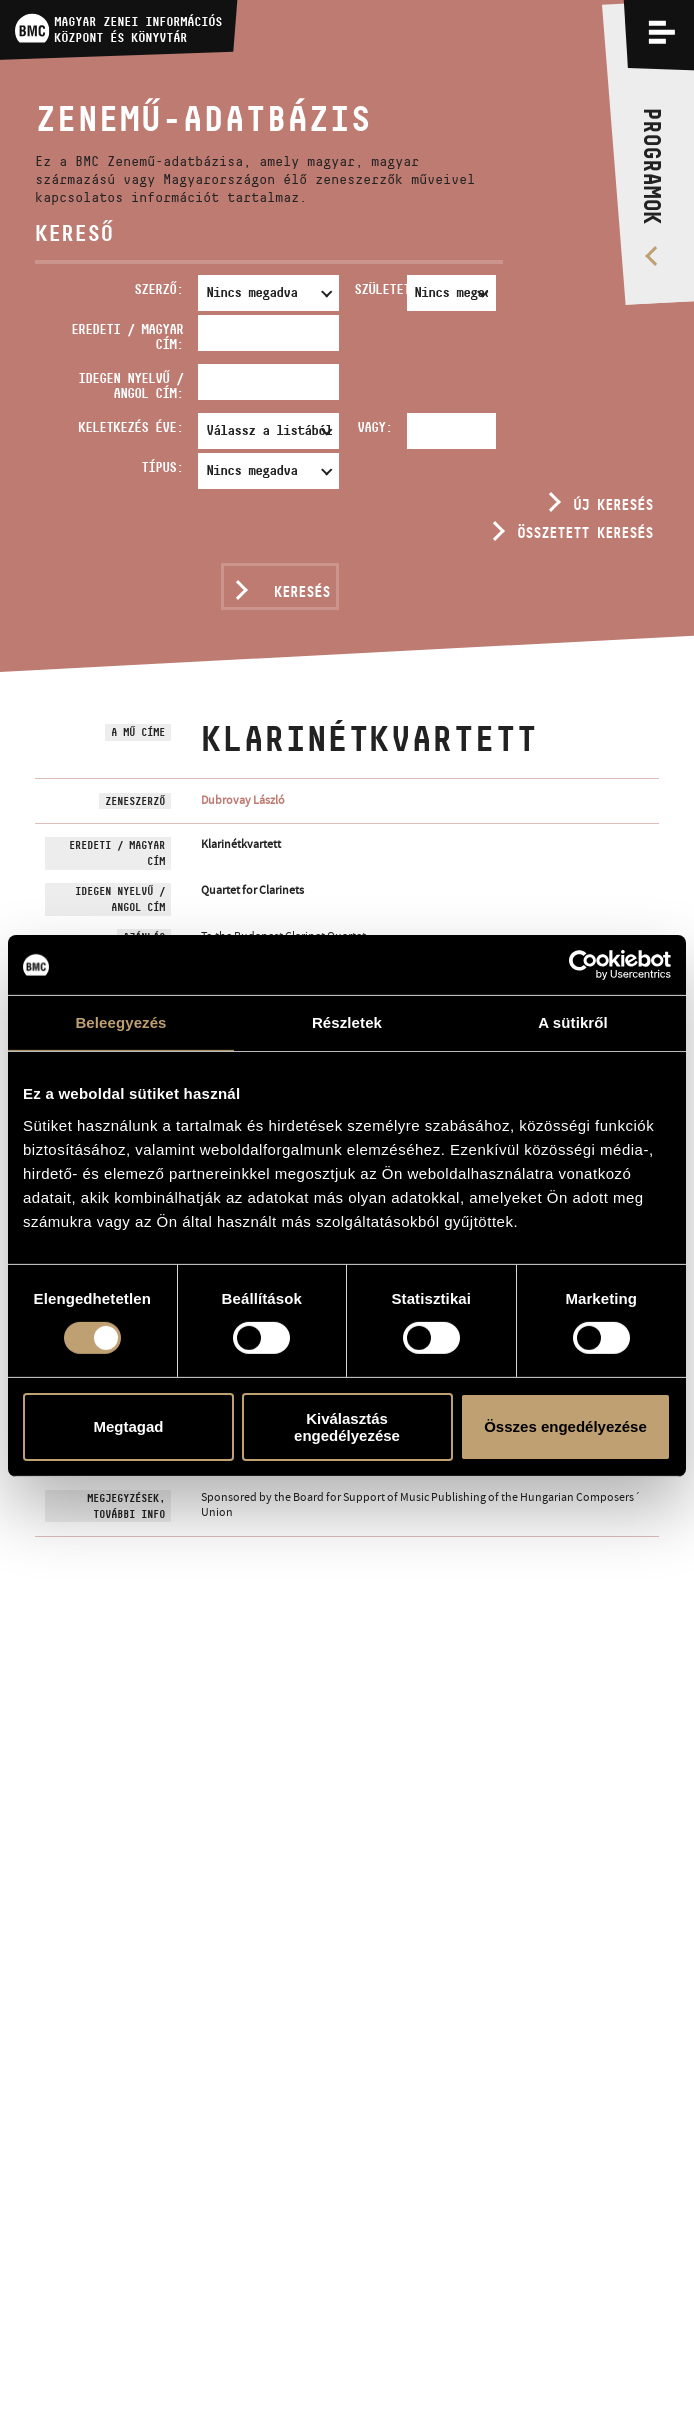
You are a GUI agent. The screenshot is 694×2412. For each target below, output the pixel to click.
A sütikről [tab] (573, 1022)
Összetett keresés (585, 532)
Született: (376, 289)
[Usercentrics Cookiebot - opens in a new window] (583, 965)
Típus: (162, 467)
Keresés (302, 591)
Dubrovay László (243, 800)
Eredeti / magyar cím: (127, 336)
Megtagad (128, 1426)
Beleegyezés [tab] (120, 1022)
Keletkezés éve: (130, 427)
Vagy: (374, 427)
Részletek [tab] (347, 1022)
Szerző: (158, 289)
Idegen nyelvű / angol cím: (130, 385)
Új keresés (613, 504)
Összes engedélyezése (565, 1426)
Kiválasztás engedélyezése (347, 1427)
